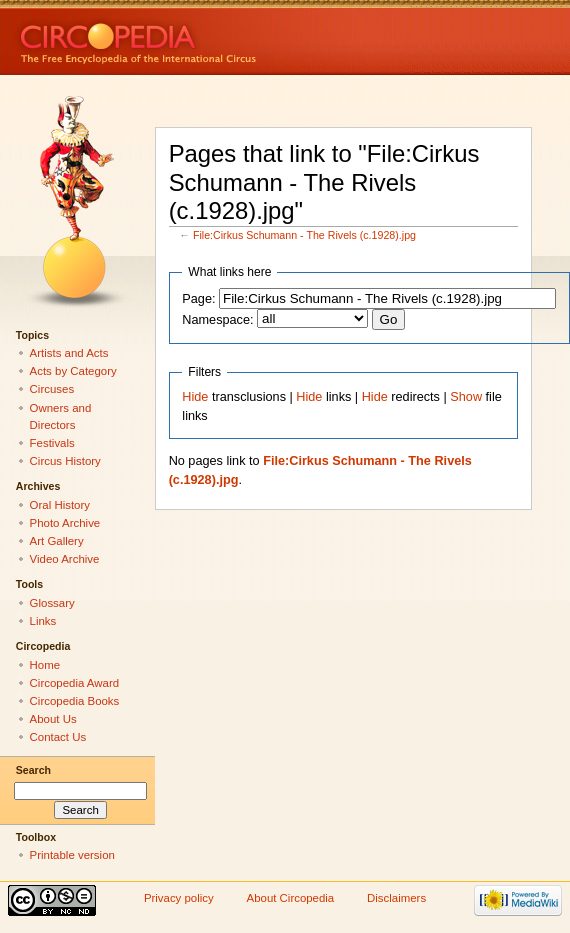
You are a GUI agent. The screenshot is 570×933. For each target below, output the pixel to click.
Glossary (52, 603)
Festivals (52, 443)
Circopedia (205, 37)
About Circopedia (291, 898)
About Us (53, 719)
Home (45, 665)
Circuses (52, 389)
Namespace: (217, 320)
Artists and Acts (69, 353)
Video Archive (65, 559)
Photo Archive (65, 523)
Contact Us (58, 737)
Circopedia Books (75, 701)
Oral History (60, 505)
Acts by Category (73, 371)
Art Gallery (57, 541)
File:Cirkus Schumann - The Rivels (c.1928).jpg (304, 235)
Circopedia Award (75, 683)
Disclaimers (396, 898)
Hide (195, 397)
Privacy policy (179, 898)
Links (43, 621)
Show (466, 397)
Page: (198, 299)
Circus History (65, 461)
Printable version (72, 855)
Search (33, 770)
